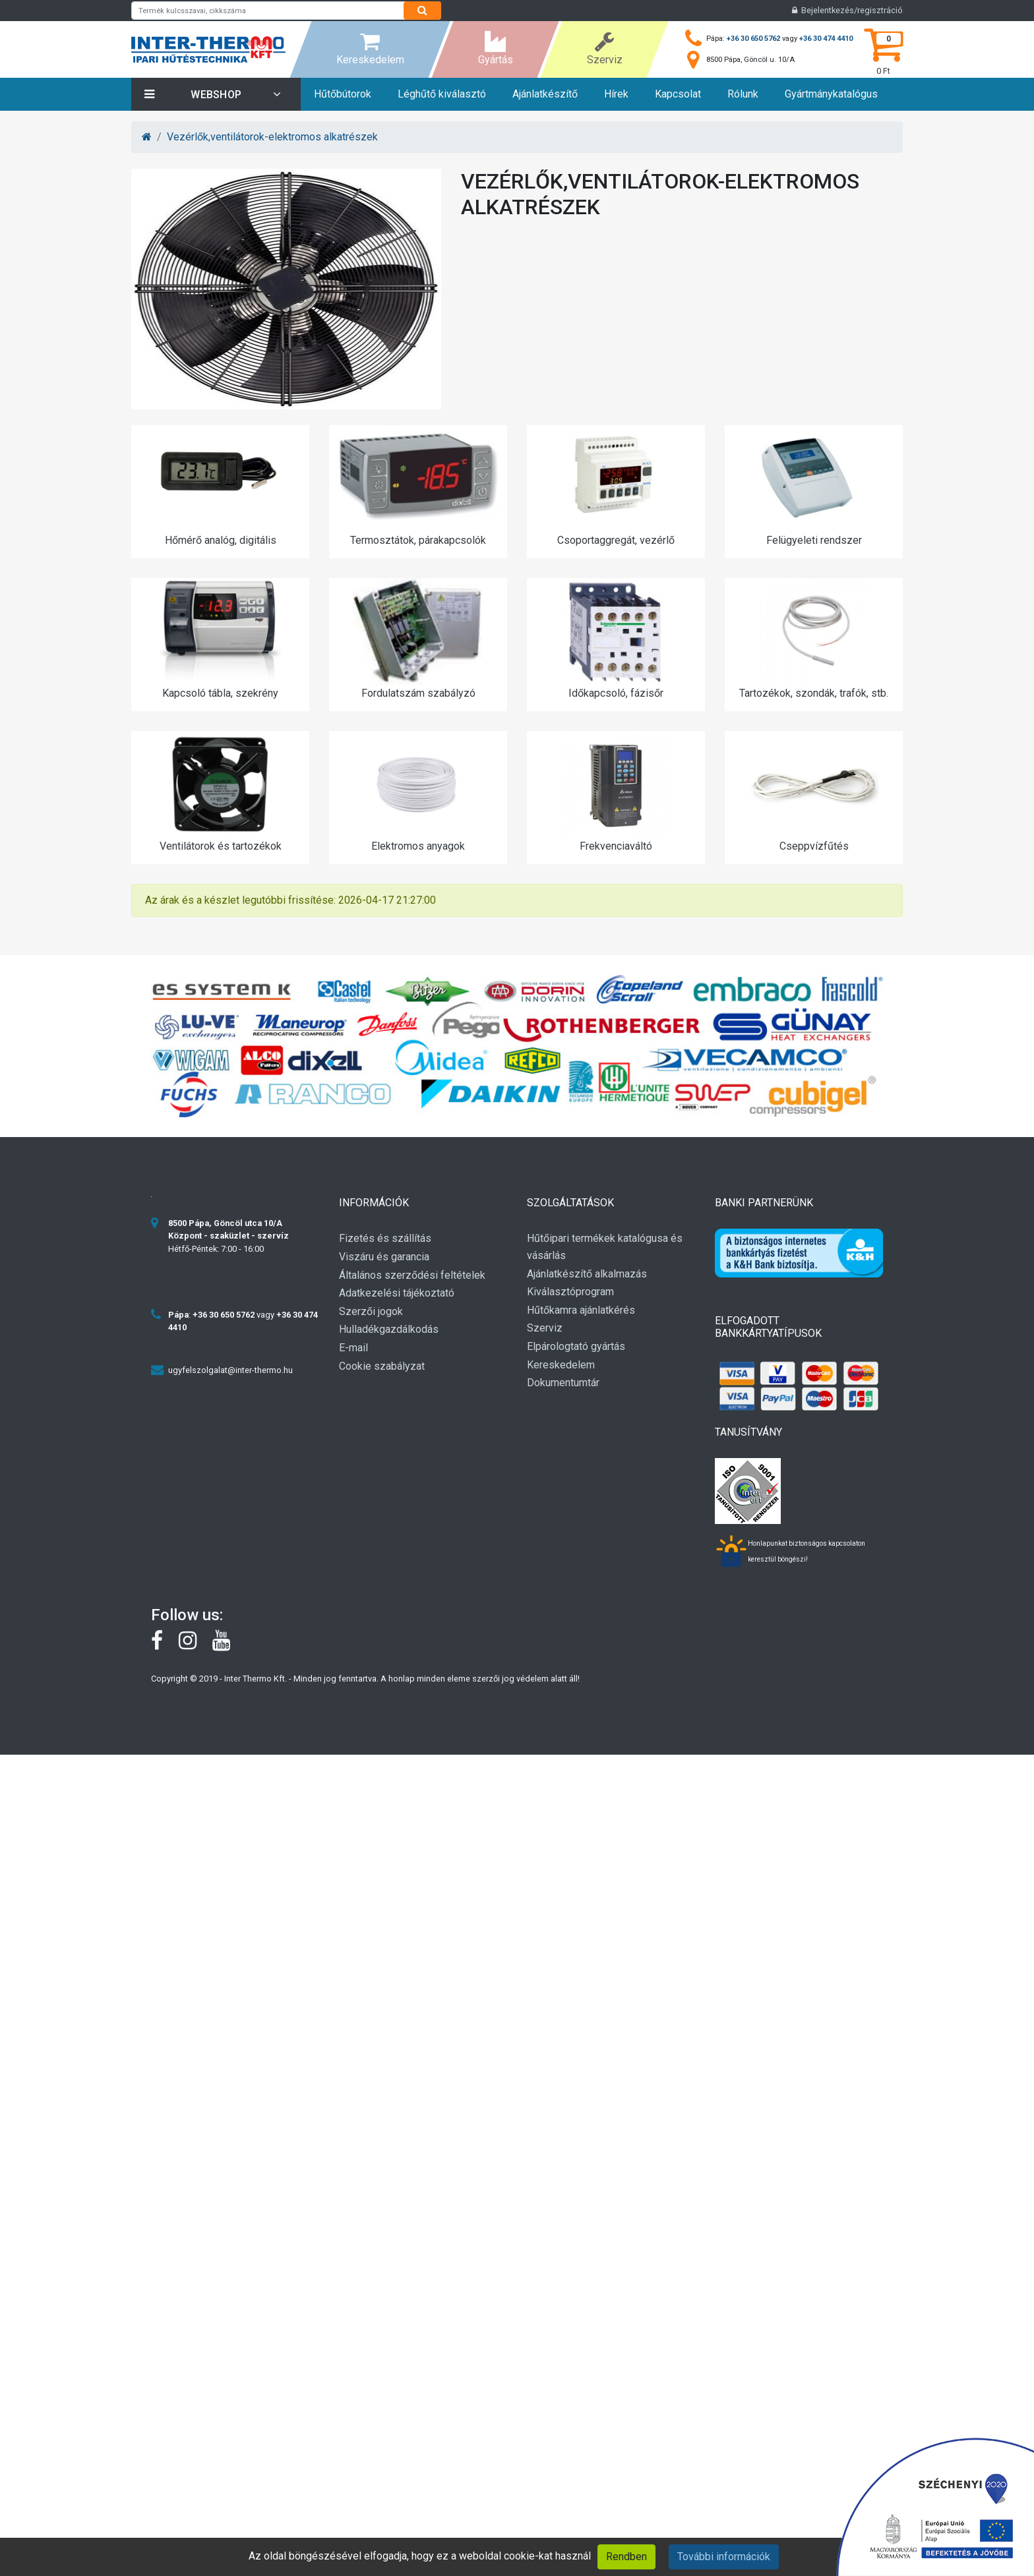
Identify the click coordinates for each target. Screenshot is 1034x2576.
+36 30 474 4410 (826, 38)
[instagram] (195, 1644)
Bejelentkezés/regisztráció (847, 10)
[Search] (422, 10)
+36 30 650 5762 (753, 38)
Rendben (626, 2556)
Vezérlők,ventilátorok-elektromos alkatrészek (272, 137)
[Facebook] (165, 1644)
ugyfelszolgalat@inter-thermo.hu (230, 1370)
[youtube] (227, 1644)
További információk (723, 2556)
